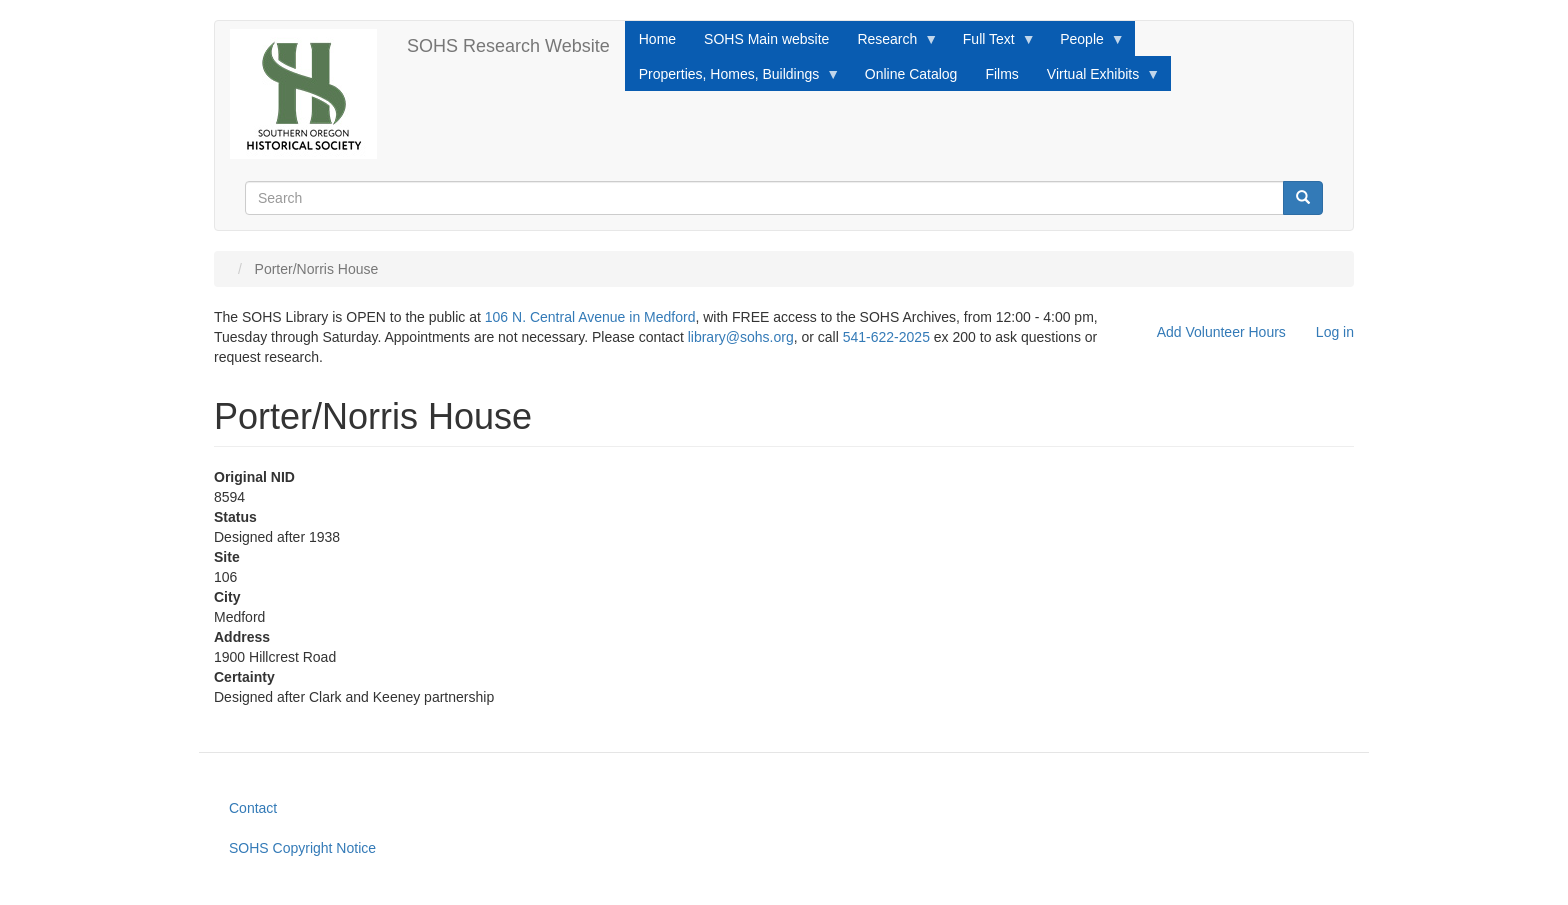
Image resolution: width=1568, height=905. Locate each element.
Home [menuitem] (657, 39)
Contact (253, 808)
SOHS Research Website (508, 46)
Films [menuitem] (1001, 74)
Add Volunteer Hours (1221, 332)
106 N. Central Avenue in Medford (590, 317)
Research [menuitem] (890, 44)
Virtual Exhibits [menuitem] (1096, 79)
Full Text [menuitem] (992, 44)
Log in (1335, 332)
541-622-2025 (886, 337)
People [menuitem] (1085, 44)
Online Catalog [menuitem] (911, 74)
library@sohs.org (741, 337)
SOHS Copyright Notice (302, 848)
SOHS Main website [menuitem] (766, 39)
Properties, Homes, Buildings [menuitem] (733, 79)
